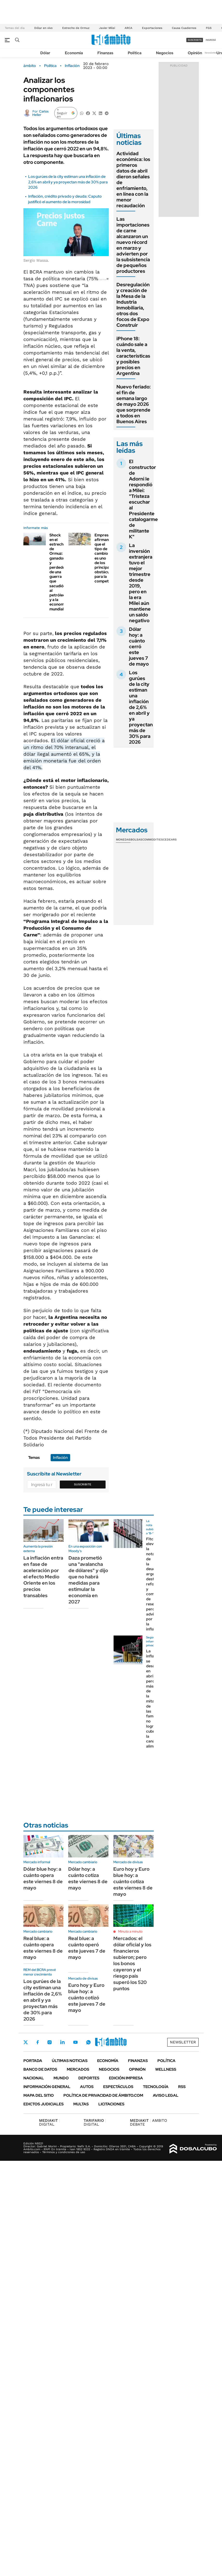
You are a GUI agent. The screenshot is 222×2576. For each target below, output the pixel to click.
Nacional (33, 2078)
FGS (209, 28)
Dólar (45, 52)
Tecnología (155, 2086)
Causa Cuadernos (184, 28)
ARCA (128, 28)
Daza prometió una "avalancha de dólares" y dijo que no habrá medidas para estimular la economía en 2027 (88, 1580)
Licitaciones (111, 2104)
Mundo (61, 2078)
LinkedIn (62, 2042)
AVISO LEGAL (165, 2095)
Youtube (75, 2042)
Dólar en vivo (43, 28)
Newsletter (211, 52)
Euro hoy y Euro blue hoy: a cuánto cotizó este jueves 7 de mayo (86, 1997)
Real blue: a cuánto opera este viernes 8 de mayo (43, 1947)
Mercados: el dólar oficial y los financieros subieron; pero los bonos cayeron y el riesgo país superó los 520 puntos (132, 1963)
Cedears (170, 839)
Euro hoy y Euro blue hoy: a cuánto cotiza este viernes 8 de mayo (133, 1881)
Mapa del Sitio (38, 2095)
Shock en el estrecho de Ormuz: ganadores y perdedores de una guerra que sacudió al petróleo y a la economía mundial (60, 572)
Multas (81, 2104)
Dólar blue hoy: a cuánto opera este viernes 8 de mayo (43, 1878)
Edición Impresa (126, 2078)
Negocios (164, 52)
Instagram (49, 2042)
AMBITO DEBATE (148, 2122)
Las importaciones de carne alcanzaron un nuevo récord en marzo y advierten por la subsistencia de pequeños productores (133, 245)
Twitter (25, 2042)
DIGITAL (49, 2122)
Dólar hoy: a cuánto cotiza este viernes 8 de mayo (88, 1878)
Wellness (165, 2069)
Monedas (123, 839)
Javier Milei (107, 28)
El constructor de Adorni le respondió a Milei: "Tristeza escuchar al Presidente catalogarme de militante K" (143, 499)
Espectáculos (118, 2086)
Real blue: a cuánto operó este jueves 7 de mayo (86, 1947)
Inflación (72, 66)
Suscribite (82, 1484)
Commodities (152, 839)
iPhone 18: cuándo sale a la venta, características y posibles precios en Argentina (133, 355)
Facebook (37, 2042)
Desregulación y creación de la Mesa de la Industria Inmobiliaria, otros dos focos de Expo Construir (133, 304)
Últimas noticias (69, 2060)
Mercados (78, 2069)
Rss (182, 2086)
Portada (32, 2060)
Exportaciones (152, 28)
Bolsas (136, 839)
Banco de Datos (40, 2069)
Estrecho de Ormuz (75, 28)
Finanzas (105, 52)
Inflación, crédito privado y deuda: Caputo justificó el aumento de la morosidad (65, 199)
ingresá (211, 40)
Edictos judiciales (43, 2104)
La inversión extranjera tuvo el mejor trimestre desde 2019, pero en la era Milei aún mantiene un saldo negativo (140, 583)
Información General (46, 2086)
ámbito (29, 66)
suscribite (195, 40)
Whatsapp (88, 2042)
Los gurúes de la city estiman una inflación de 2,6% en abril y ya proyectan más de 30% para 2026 (68, 182)
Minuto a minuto (130, 1931)
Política (134, 52)
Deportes (88, 2078)
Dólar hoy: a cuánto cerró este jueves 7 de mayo (139, 646)
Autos (87, 2086)
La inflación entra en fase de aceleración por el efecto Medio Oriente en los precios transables (43, 1577)
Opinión (195, 52)
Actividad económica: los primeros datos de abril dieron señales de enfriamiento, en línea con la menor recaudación (133, 179)
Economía (74, 52)
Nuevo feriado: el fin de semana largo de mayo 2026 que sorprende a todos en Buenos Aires (133, 404)
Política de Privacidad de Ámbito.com (103, 2095)
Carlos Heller (40, 113)
